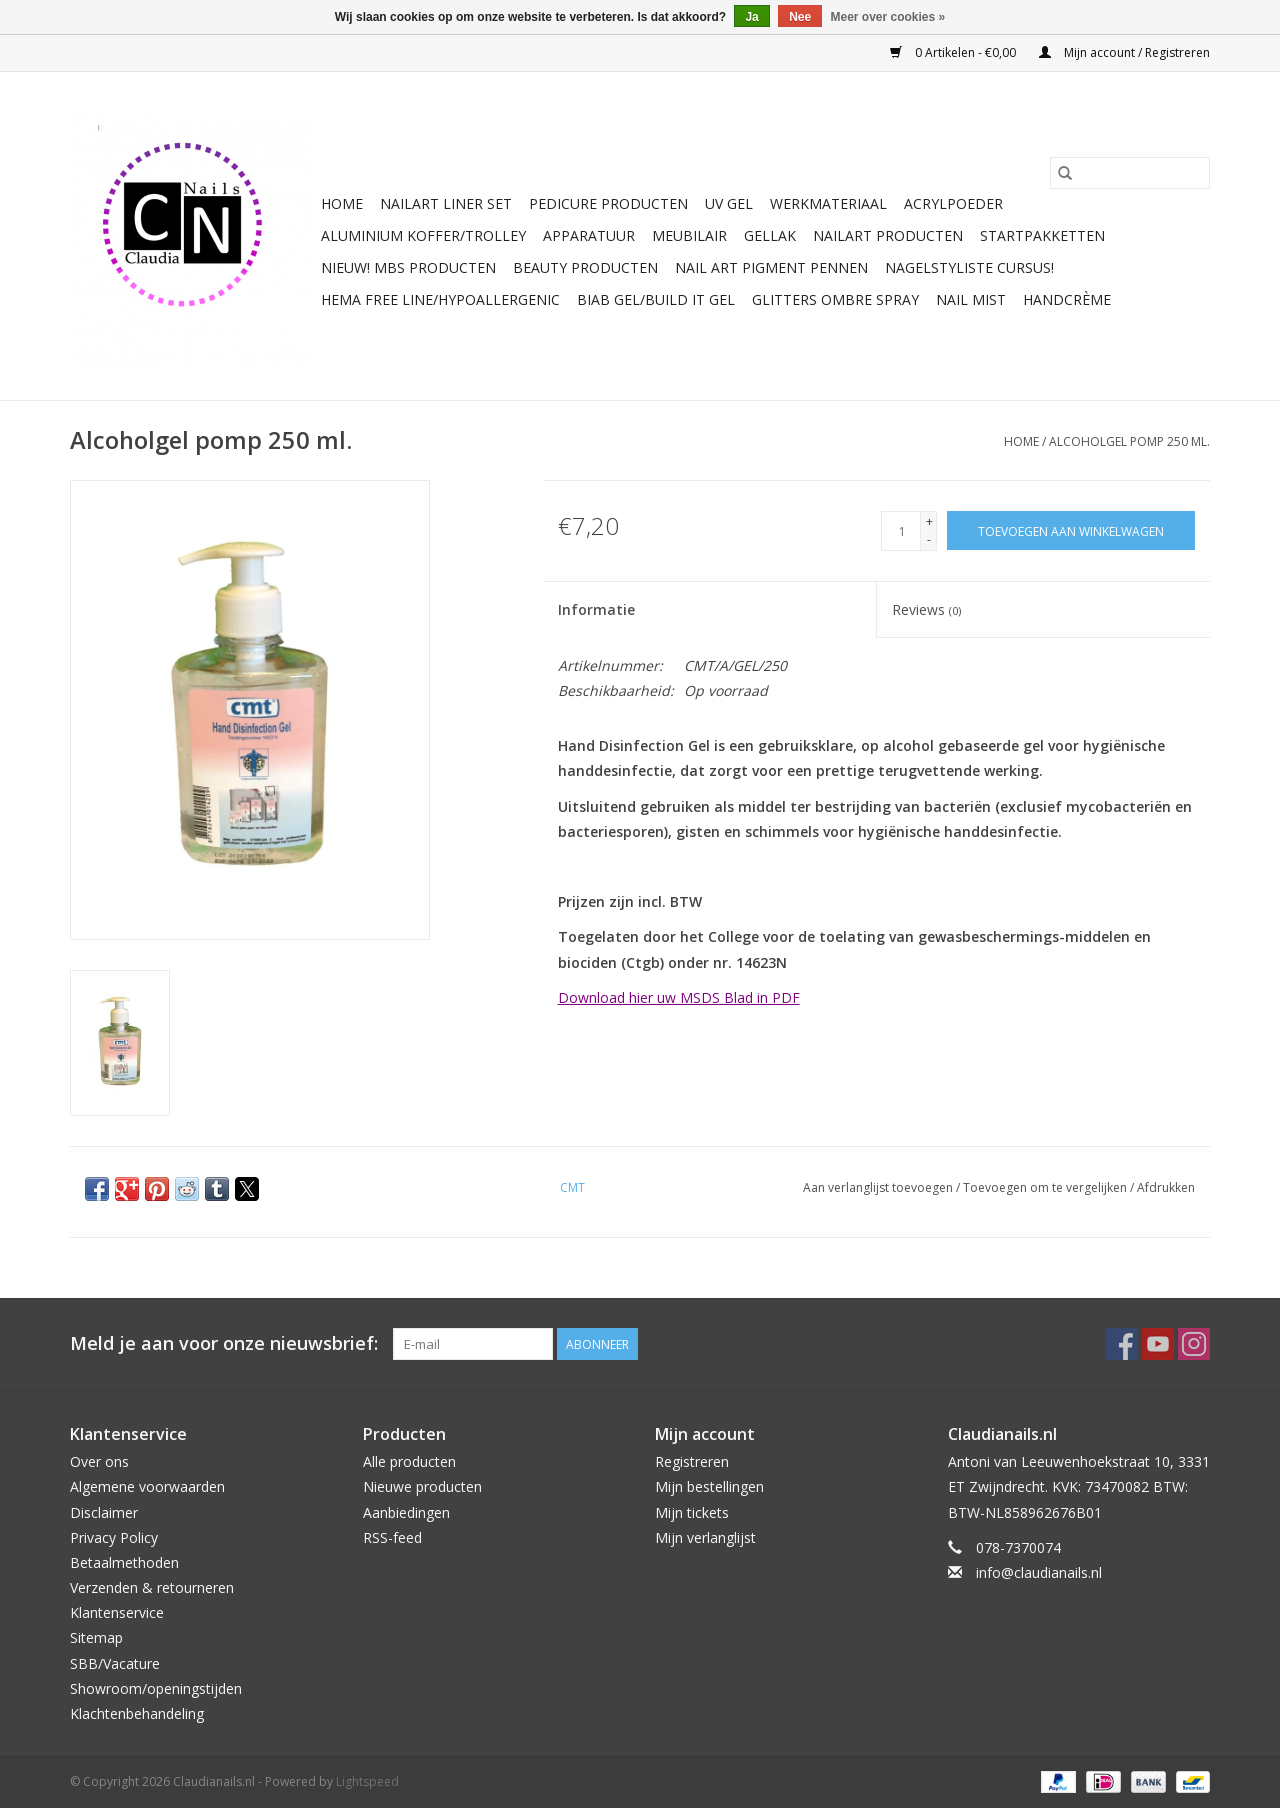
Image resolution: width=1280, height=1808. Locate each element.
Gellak (770, 235)
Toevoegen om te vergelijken (1046, 1187)
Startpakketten (1042, 235)
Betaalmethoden (124, 1562)
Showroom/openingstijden (156, 1688)
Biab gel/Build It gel (656, 299)
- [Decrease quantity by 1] (929, 539)
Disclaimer (104, 1512)
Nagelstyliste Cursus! (969, 267)
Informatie (596, 609)
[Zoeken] (1130, 173)
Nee (800, 17)
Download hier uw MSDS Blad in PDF (679, 997)
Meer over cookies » (888, 17)
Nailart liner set (446, 203)
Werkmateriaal (828, 203)
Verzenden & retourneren (152, 1587)
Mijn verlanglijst (705, 1537)
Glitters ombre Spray (835, 299)
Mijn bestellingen (709, 1486)
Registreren (692, 1461)
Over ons (99, 1461)
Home (342, 203)
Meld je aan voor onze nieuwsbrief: (224, 1343)
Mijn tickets (692, 1512)
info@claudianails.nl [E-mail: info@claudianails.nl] (1039, 1572)
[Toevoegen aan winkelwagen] (1071, 530)
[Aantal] (901, 531)
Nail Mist (971, 299)
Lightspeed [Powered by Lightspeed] (367, 1781)
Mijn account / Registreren (1124, 52)
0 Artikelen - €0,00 (954, 52)
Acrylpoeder (953, 203)
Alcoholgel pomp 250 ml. (1129, 441)
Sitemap (96, 1637)
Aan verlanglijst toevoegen (879, 1187)
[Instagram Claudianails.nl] (1194, 1344)
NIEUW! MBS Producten (408, 267)
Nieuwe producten (422, 1486)
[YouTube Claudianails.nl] (1158, 1344)
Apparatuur (589, 235)
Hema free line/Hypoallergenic (440, 299)
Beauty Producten (585, 267)
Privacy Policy (114, 1537)
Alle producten (409, 1461)
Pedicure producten (608, 203)
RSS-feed (392, 1537)
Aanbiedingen (406, 1512)
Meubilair (689, 235)
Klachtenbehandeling (137, 1713)
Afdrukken (1166, 1187)
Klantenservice (117, 1612)
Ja (751, 17)
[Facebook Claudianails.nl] (1122, 1344)
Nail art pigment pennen (771, 267)
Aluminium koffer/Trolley (423, 235)
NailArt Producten (888, 235)
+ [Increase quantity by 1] (929, 521)
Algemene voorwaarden (147, 1486)
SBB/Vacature (115, 1663)
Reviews (926, 609)
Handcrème (1067, 299)
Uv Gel (729, 203)
